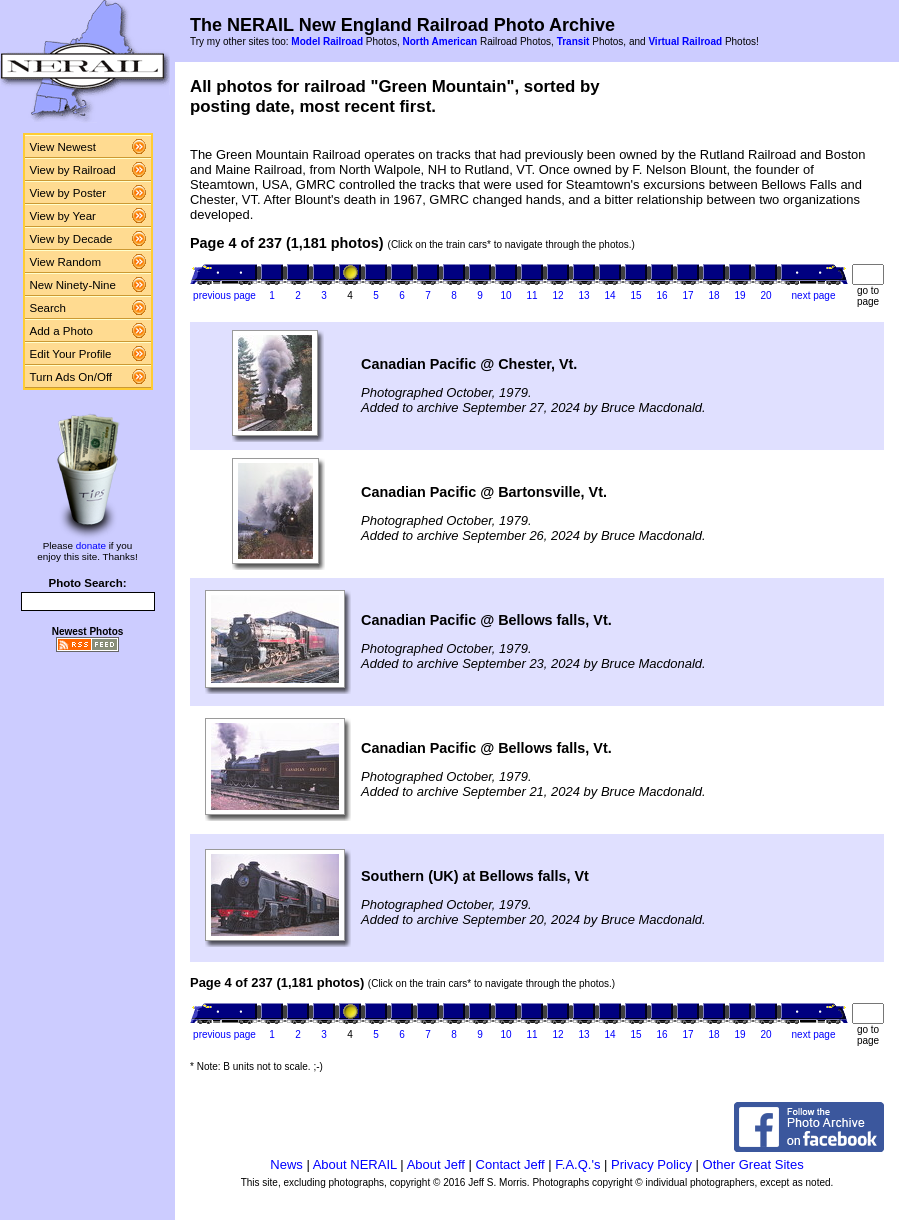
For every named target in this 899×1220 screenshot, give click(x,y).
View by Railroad (73, 170)
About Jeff (436, 1164)
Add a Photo (61, 331)
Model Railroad (327, 41)
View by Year (63, 216)
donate (91, 545)
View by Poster (68, 193)
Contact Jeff (510, 1164)
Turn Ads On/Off (71, 377)
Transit (573, 41)
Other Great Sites (753, 1164)
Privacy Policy (651, 1164)
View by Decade (71, 239)
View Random (65, 262)
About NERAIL (355, 1164)
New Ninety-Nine (73, 285)
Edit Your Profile (71, 354)
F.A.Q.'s (577, 1164)
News (286, 1164)
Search (48, 308)
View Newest (63, 147)
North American (439, 41)
